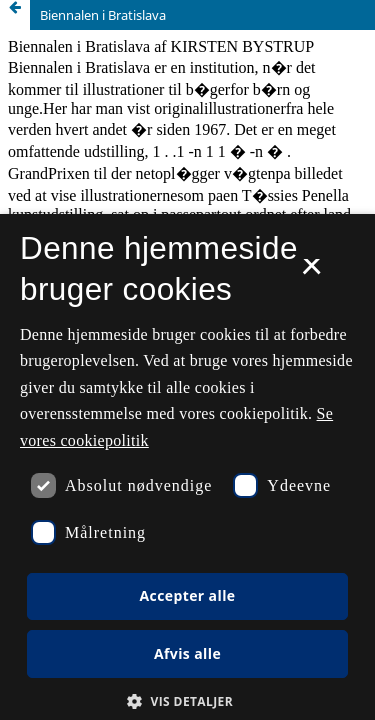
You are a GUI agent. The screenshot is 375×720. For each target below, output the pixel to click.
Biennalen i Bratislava (103, 15)
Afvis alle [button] (187, 653)
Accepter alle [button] (187, 595)
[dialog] (187, 467)
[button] (187, 701)
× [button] (311, 273)
